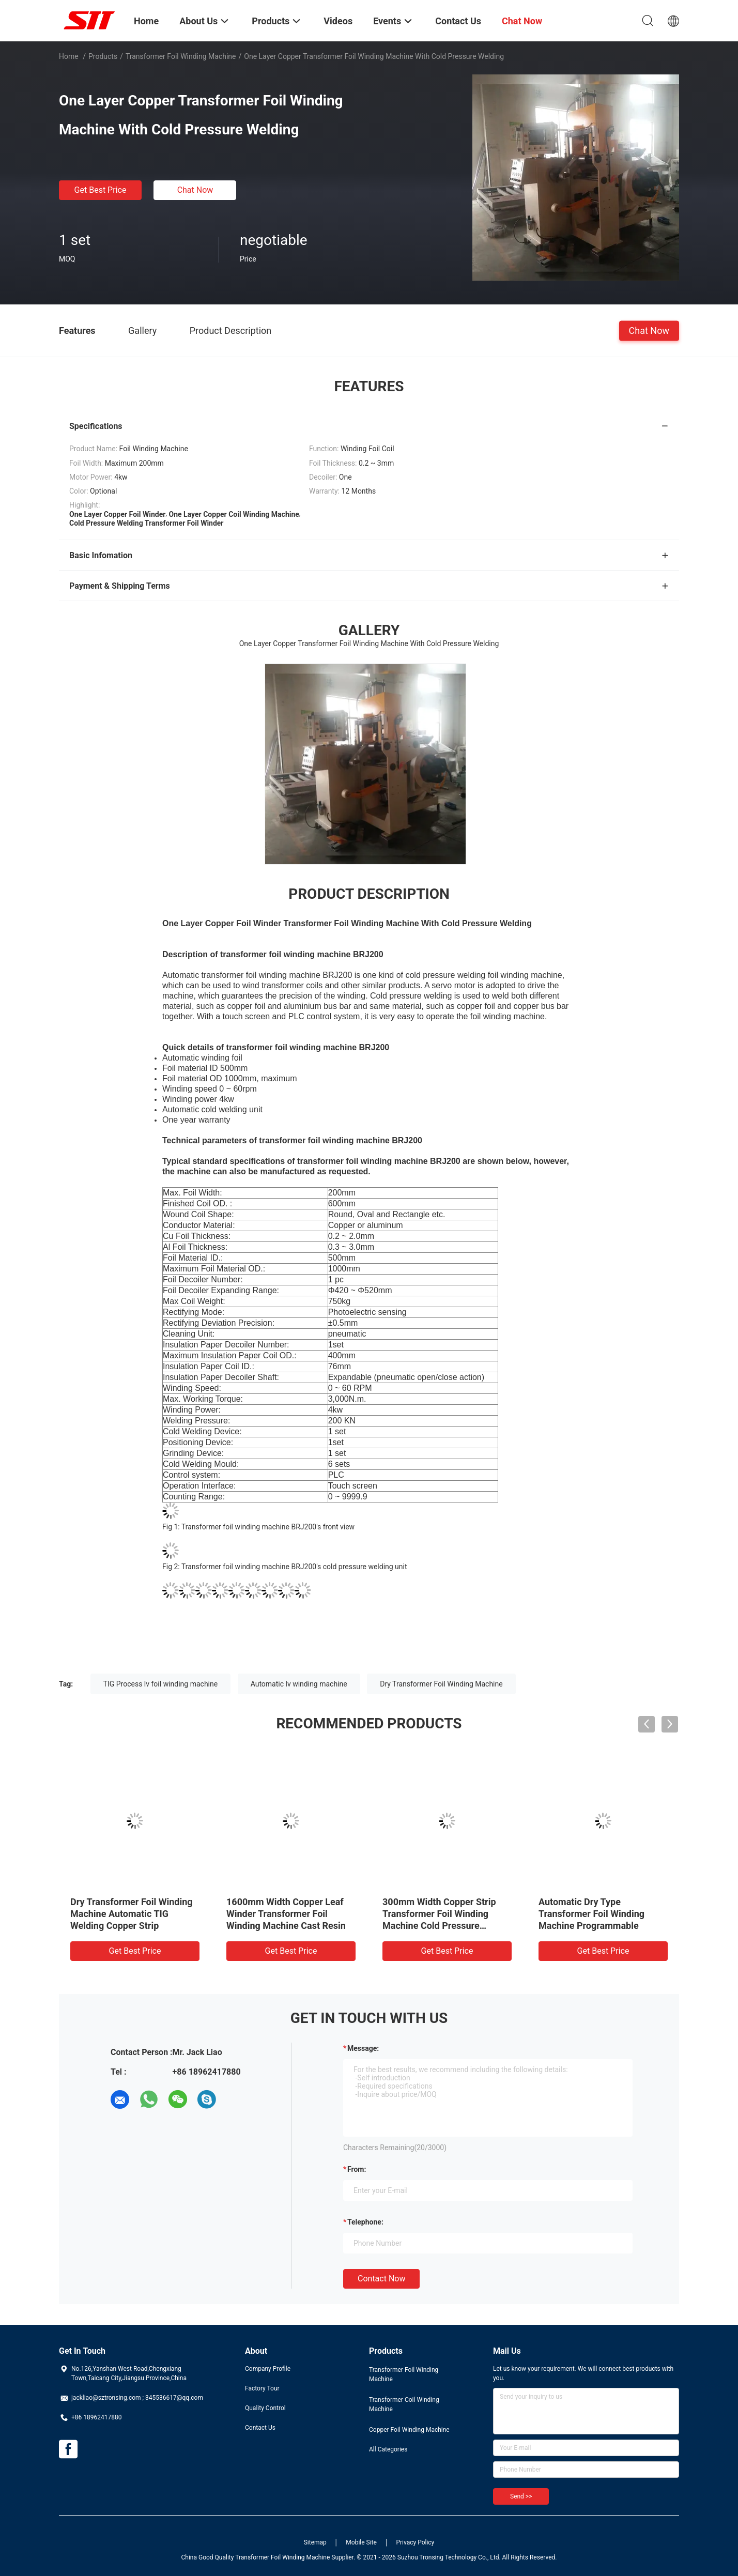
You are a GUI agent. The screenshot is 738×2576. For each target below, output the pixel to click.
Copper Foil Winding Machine (409, 2429)
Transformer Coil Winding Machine (404, 2404)
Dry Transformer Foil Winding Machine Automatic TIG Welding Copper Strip (131, 1913)
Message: (363, 2048)
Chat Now (195, 190)
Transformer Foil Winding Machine (181, 56)
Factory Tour (262, 2388)
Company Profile (267, 2368)
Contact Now (381, 2278)
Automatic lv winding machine (299, 1684)
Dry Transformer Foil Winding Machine (441, 1684)
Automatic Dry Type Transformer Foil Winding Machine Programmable (591, 1913)
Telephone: (365, 2222)
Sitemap (315, 2542)
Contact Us (260, 2427)
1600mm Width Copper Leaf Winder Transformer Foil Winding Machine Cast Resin (286, 1913)
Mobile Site (361, 2542)
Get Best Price (100, 190)
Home (69, 56)
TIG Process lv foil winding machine (160, 1684)
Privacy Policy (415, 2542)
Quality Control (265, 2408)
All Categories (388, 2449)
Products (102, 56)
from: (356, 2169)
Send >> (521, 2496)
